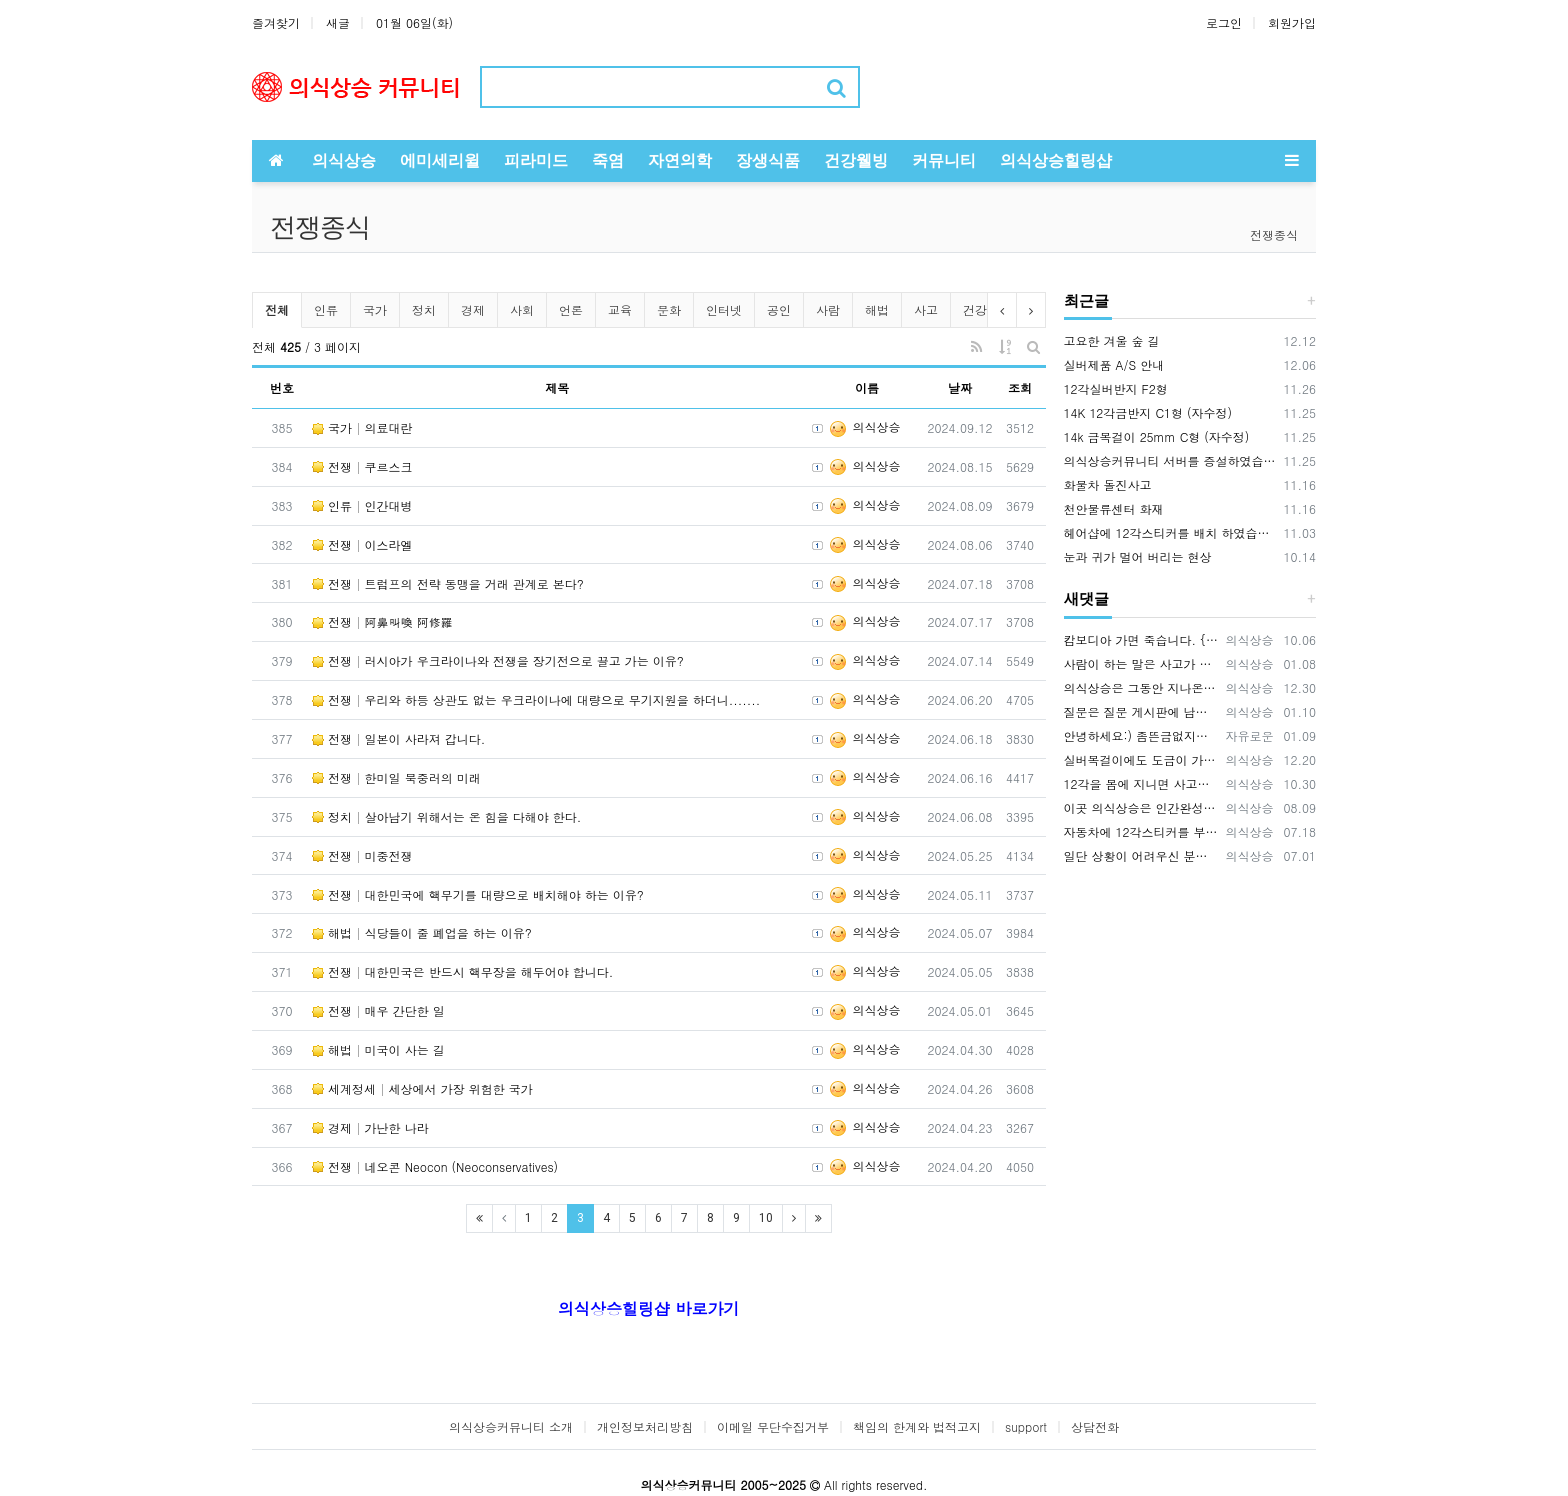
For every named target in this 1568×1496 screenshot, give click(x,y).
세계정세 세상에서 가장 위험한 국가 (422, 1088)
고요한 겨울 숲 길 (1112, 340)
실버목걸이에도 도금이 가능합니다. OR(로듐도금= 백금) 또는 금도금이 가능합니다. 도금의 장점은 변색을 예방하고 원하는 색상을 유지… (1142, 759)
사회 (522, 309)
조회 (1020, 387)
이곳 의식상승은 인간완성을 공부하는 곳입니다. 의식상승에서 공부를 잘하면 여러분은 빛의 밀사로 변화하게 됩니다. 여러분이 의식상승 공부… (1142, 807)
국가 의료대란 (362, 427)
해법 (877, 309)
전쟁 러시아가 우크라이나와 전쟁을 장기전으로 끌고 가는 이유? (498, 660)
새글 (338, 22)
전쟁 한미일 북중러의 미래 (396, 777)
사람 (828, 309)
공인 (779, 309)
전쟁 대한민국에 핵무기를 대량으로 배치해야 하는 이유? (478, 894)
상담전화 (1095, 1426)
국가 (375, 309)
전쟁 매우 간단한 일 (378, 1010)
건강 (975, 309)
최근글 (1086, 301)
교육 (620, 309)
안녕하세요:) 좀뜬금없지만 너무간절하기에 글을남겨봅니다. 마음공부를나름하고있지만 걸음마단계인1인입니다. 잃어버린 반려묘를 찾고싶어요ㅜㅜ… (1142, 735)
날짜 (960, 387)
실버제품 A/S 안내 (1114, 364)
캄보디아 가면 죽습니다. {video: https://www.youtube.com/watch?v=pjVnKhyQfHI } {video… (1142, 639)
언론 (571, 309)
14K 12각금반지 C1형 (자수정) (1148, 412)
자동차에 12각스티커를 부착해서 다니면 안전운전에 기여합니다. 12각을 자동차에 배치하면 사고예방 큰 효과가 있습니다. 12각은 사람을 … (1142, 831)
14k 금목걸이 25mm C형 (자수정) (1157, 436)
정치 (424, 309)
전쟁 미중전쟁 (362, 855)
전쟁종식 (1274, 234)
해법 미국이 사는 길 (378, 1049)
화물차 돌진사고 (1108, 484)
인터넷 (724, 309)
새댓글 (1086, 599)
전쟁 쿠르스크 (362, 466)
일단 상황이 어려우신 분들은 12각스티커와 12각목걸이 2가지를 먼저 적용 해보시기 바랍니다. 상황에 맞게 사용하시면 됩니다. (1142, 855)
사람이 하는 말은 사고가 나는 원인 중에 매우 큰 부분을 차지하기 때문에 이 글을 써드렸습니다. (1142, 663)
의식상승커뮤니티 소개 (511, 1426)
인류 (326, 309)
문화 (669, 309)
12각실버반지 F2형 (1116, 388)
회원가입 (1292, 22)
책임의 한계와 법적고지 (917, 1426)
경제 (473, 309)
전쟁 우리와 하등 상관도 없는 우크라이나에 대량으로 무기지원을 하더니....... (536, 699)
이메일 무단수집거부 (773, 1426)
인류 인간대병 (362, 505)
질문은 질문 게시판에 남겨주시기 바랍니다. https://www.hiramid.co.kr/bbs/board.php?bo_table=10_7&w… (1142, 711)
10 (766, 1218)
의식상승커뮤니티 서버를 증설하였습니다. (1171, 460)
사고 (926, 309)
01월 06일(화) (414, 22)
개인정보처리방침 (645, 1426)
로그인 (1224, 22)
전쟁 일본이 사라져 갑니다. (398, 738)
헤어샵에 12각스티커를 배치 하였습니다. (1171, 532)
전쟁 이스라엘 (362, 544)
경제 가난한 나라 (370, 1127)
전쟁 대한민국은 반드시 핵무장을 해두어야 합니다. (462, 971)
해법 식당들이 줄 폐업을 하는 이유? (422, 932)
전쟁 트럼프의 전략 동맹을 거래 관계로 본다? (448, 583)
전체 (277, 309)
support (1026, 1426)
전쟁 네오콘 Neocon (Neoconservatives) (435, 1166)
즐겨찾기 (276, 22)
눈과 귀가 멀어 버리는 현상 (1138, 556)
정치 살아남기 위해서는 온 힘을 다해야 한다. (446, 816)
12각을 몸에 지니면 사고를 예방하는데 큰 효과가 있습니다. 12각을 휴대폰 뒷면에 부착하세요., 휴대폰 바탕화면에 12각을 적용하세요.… (1142, 783)
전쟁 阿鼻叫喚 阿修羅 (382, 621)
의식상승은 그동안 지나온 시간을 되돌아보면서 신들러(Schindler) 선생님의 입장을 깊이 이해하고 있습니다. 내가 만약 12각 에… (1142, 687)
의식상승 (864, 426)
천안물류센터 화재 (1114, 508)
